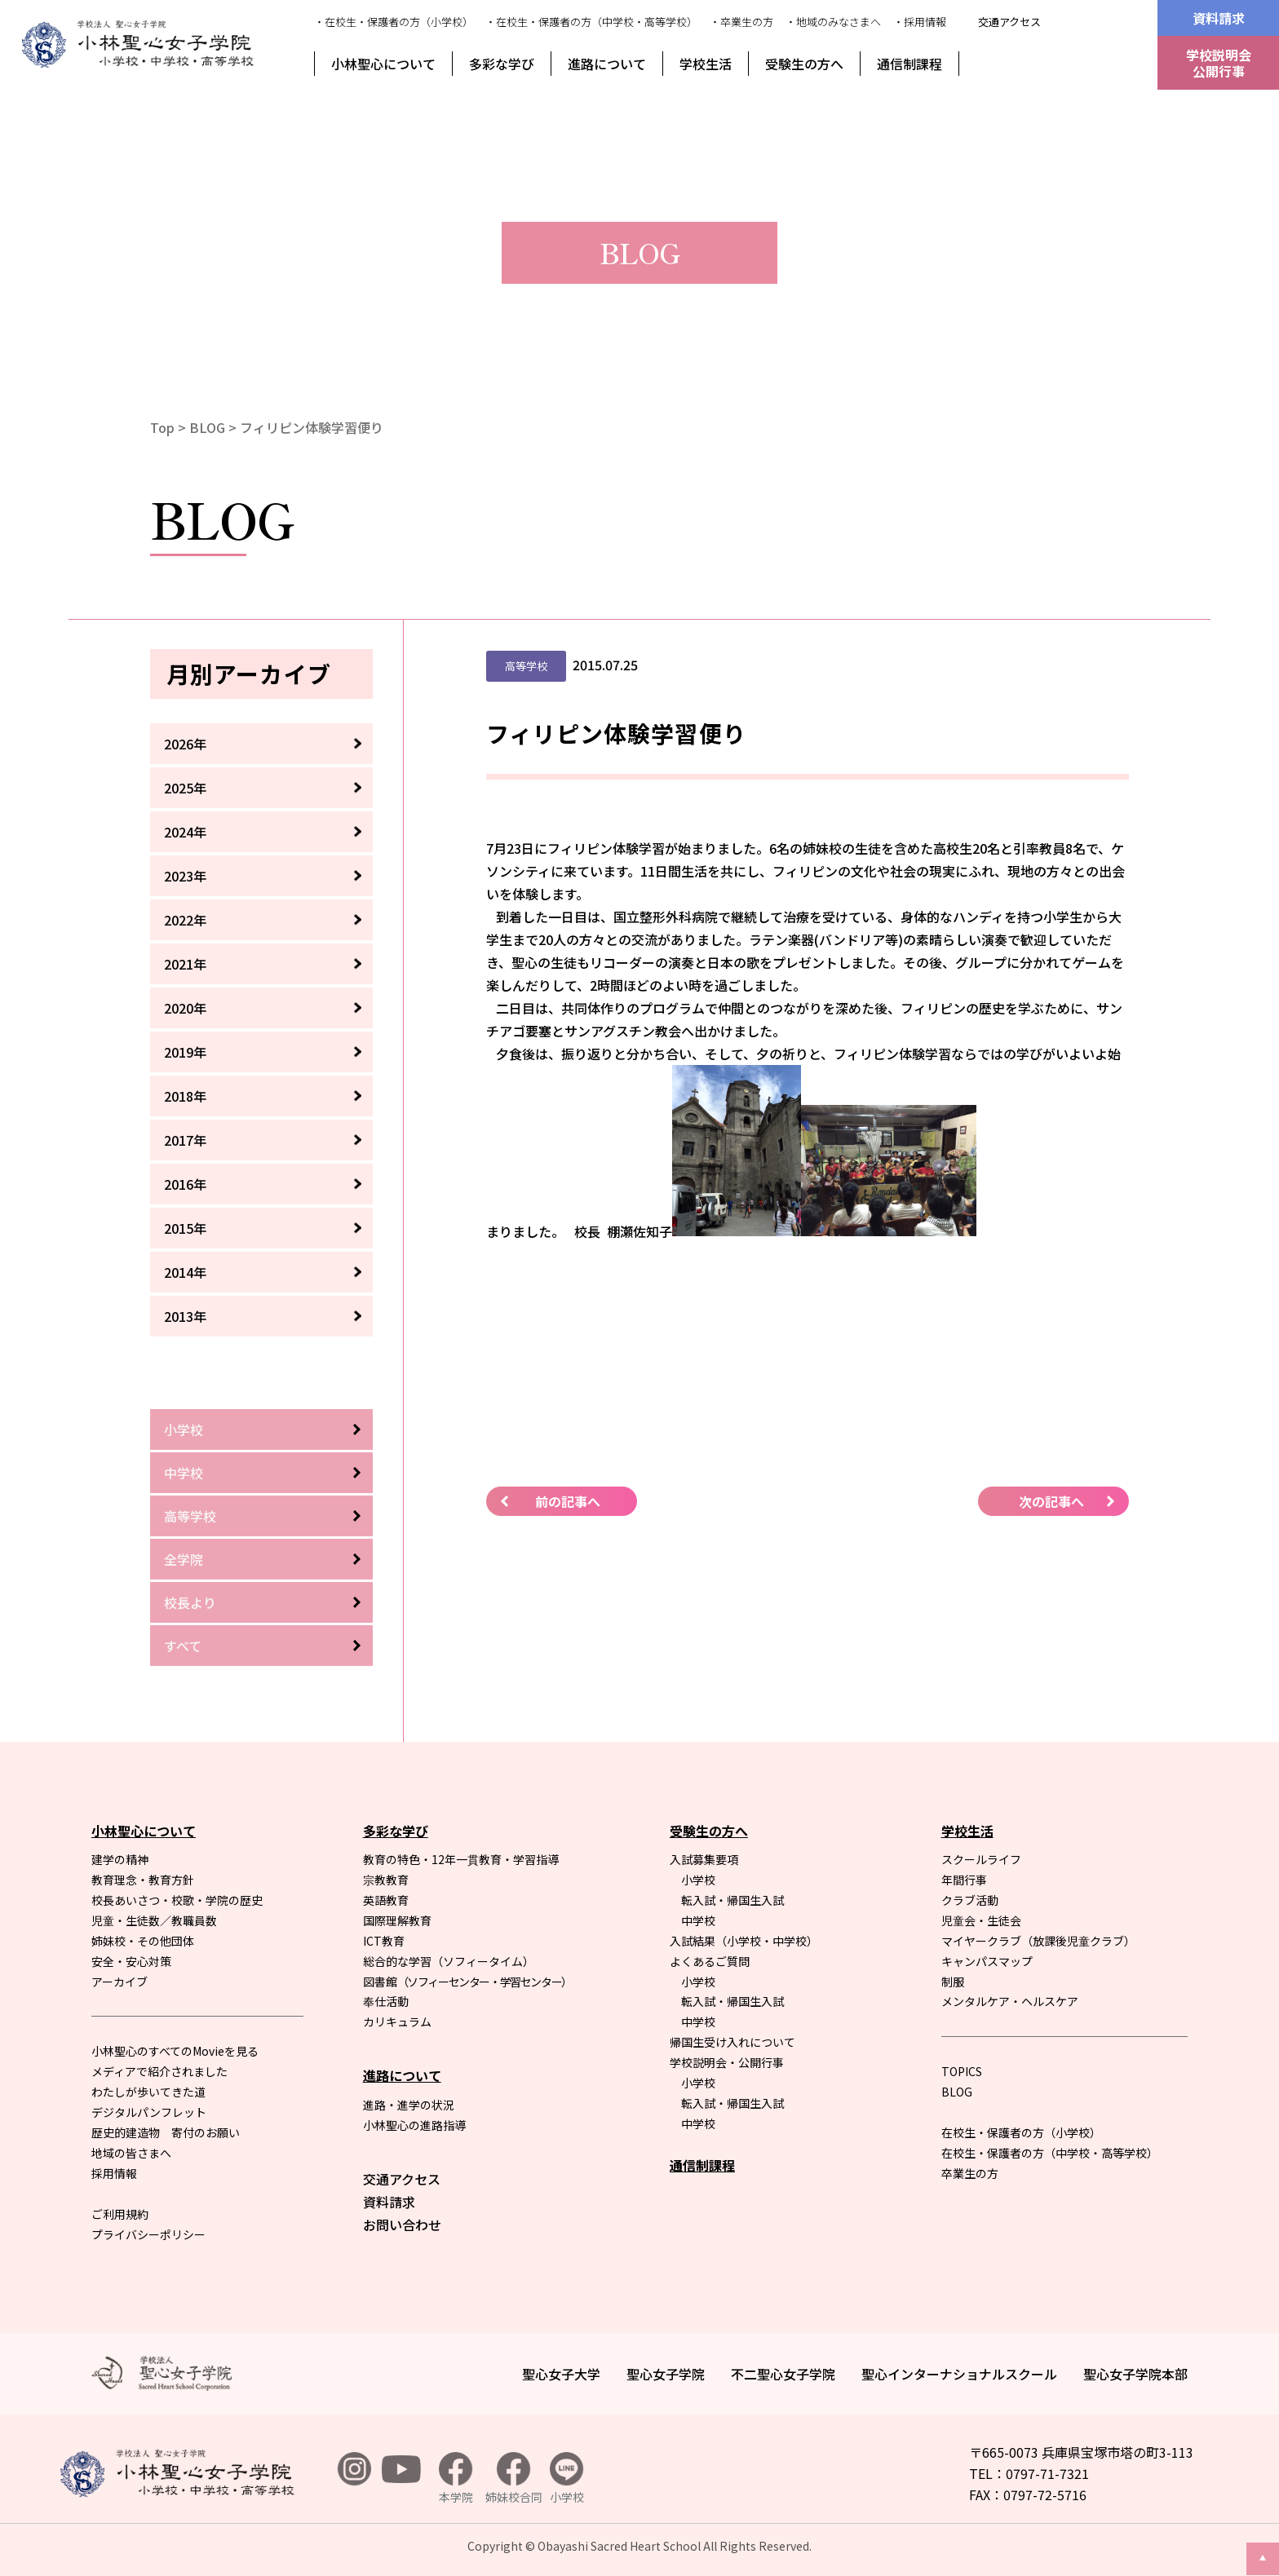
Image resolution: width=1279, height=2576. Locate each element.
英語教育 (386, 1900)
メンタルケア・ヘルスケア (1009, 2001)
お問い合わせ (402, 2224)
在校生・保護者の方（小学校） (1021, 2132)
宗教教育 (386, 1879)
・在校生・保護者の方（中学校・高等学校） (591, 21)
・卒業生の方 (741, 21)
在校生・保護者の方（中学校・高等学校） (1049, 2153)
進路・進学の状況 (408, 2105)
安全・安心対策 (131, 1961)
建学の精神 (119, 1859)
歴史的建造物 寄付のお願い (165, 2132)
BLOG (207, 427)
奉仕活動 (386, 2001)
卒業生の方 (969, 2173)
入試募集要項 (704, 1859)
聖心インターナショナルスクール (959, 2374)
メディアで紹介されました (159, 2071)
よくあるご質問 (710, 1961)
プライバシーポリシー (148, 2234)
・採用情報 (919, 21)
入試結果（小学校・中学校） (744, 1941)
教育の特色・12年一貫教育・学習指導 (461, 1859)
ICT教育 (384, 1941)
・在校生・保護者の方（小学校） (393, 21)
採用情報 (114, 2173)
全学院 (183, 1559)
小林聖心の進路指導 (414, 2125)
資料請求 (1219, 18)
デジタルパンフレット (148, 2112)
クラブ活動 (969, 1900)
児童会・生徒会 (981, 1920)
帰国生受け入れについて (732, 2042)
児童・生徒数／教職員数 (154, 1920)
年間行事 (964, 1879)
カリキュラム (397, 2021)
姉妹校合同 (513, 2478)
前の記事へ (567, 1501)
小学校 (183, 1429)
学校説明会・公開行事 (727, 2062)
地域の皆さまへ (131, 2153)
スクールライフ (981, 1859)
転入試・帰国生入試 (732, 1900)
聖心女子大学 (561, 2374)
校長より (190, 1602)
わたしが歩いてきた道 (148, 2091)
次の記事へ (1051, 1501)
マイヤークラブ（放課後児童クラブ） (1038, 1941)
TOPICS (961, 2071)
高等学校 (190, 1516)
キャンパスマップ (987, 1961)
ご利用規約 (119, 2214)
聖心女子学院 (665, 2374)
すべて (182, 1645)
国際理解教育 (397, 1920)
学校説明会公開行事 (1218, 63)
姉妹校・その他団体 (142, 1941)
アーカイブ (119, 1981)
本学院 (456, 2478)
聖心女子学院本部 (1135, 2374)
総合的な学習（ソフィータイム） (448, 1961)
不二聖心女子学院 (783, 2374)
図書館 (467, 1981)
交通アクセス (1009, 21)
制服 (952, 1981)
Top (162, 427)
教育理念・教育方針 (142, 1879)
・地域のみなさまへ (833, 21)
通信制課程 (909, 63)
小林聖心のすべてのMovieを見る (175, 2051)
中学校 (183, 1472)
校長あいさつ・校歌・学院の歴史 (177, 1900)
